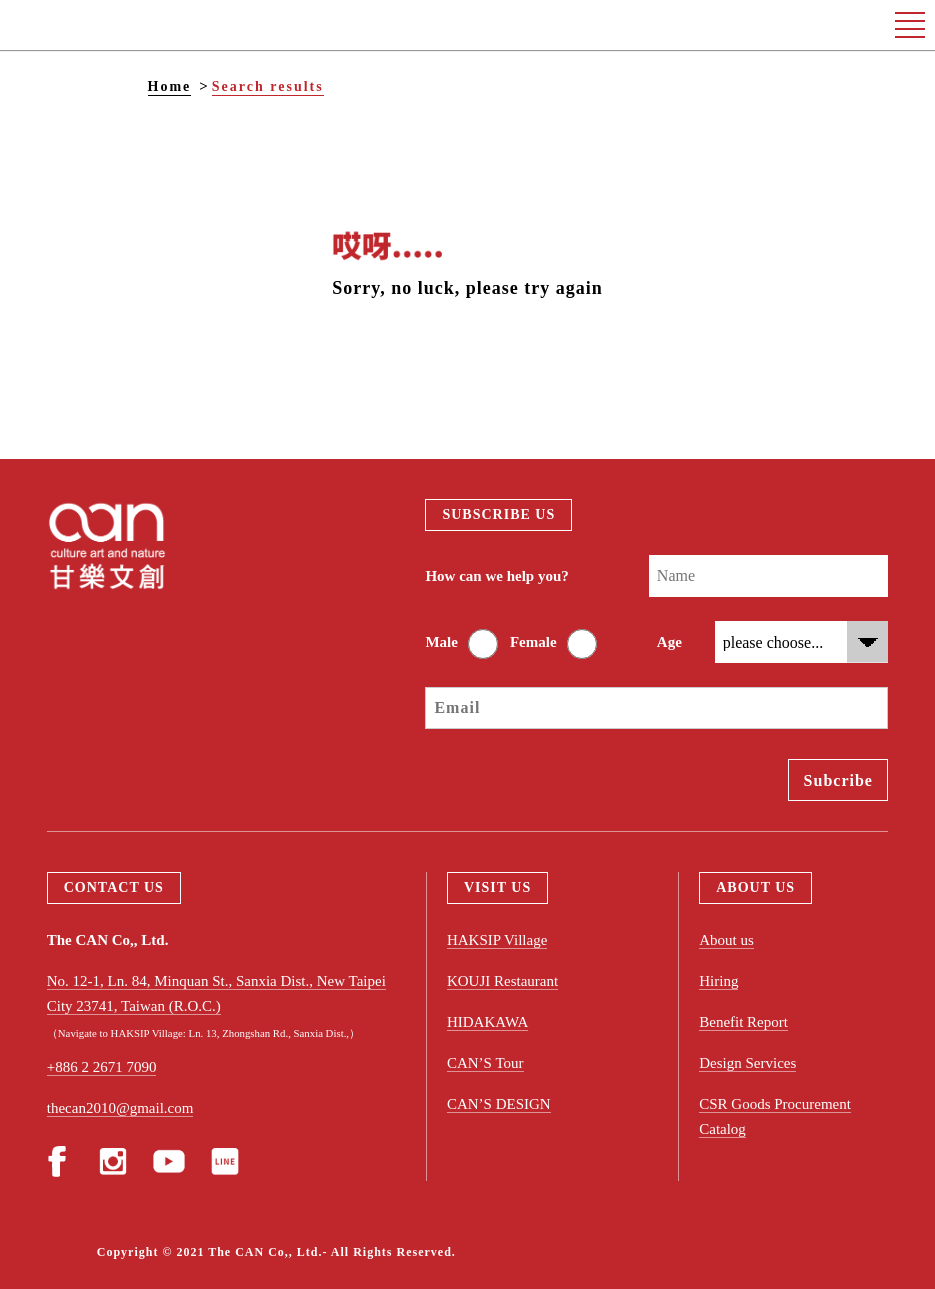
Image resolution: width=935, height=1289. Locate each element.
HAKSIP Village (497, 940)
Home (170, 86)
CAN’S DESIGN (499, 1104)
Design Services (747, 1063)
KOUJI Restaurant (502, 981)
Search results (268, 86)
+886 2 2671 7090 (102, 1067)
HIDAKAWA (487, 1022)
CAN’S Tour (485, 1063)
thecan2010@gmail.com (120, 1108)
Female (533, 642)
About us (726, 940)
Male (441, 642)
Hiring (718, 981)
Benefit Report (743, 1022)
